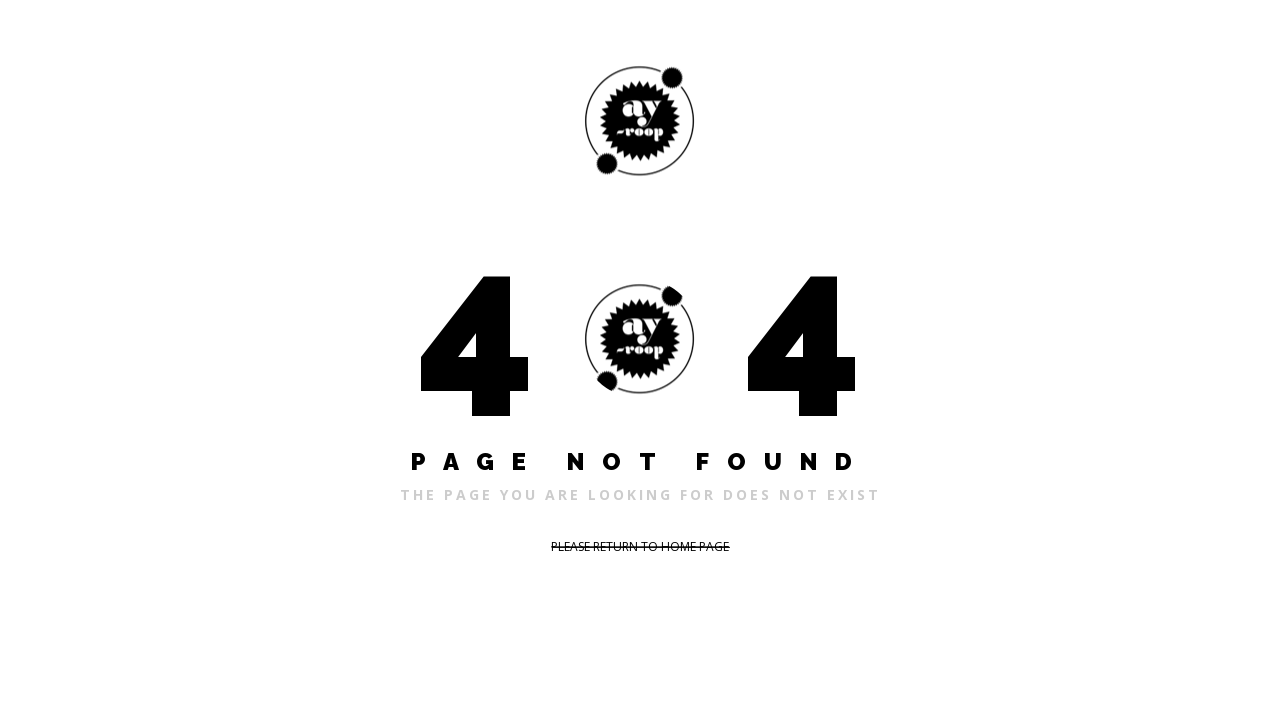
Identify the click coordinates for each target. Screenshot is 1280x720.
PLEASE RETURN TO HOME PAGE (640, 546)
